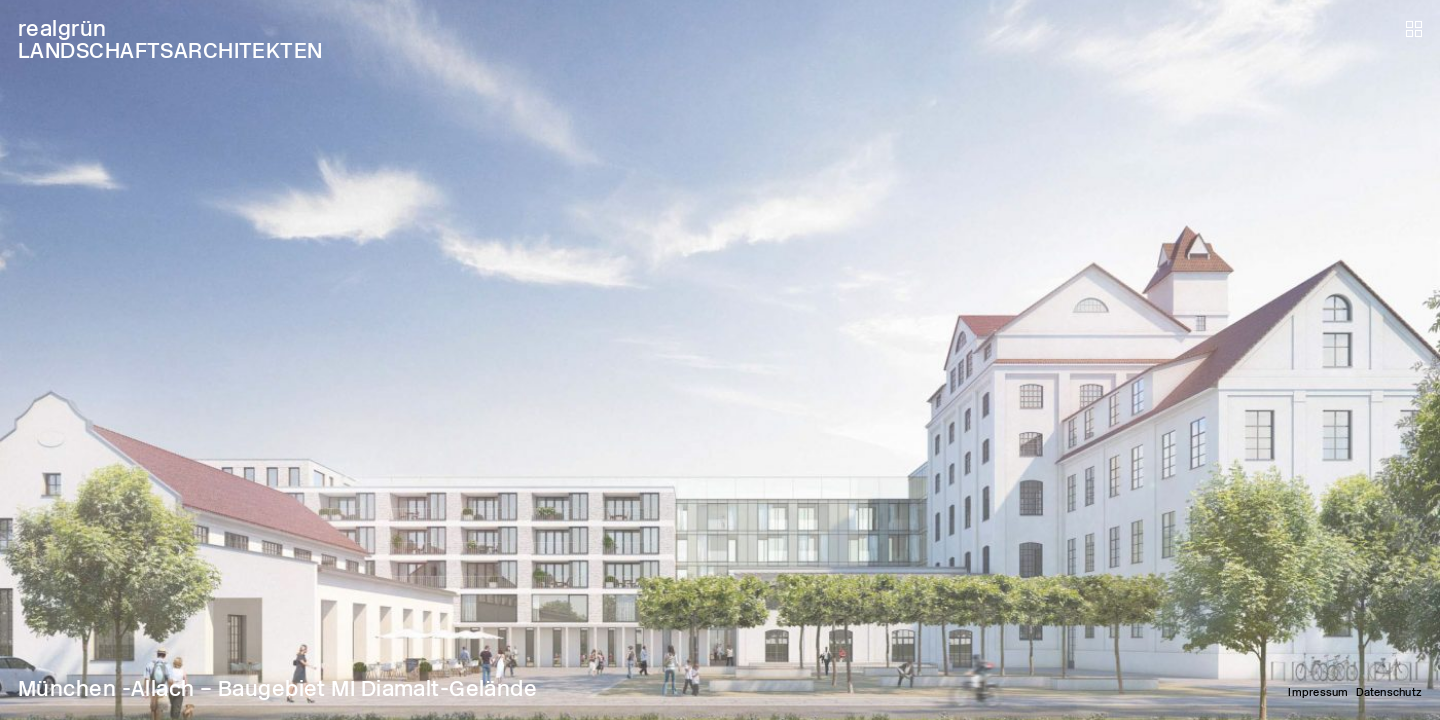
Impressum (1318, 692)
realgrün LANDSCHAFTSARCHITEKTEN (170, 39)
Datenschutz (1389, 692)
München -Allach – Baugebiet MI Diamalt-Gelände (277, 688)
